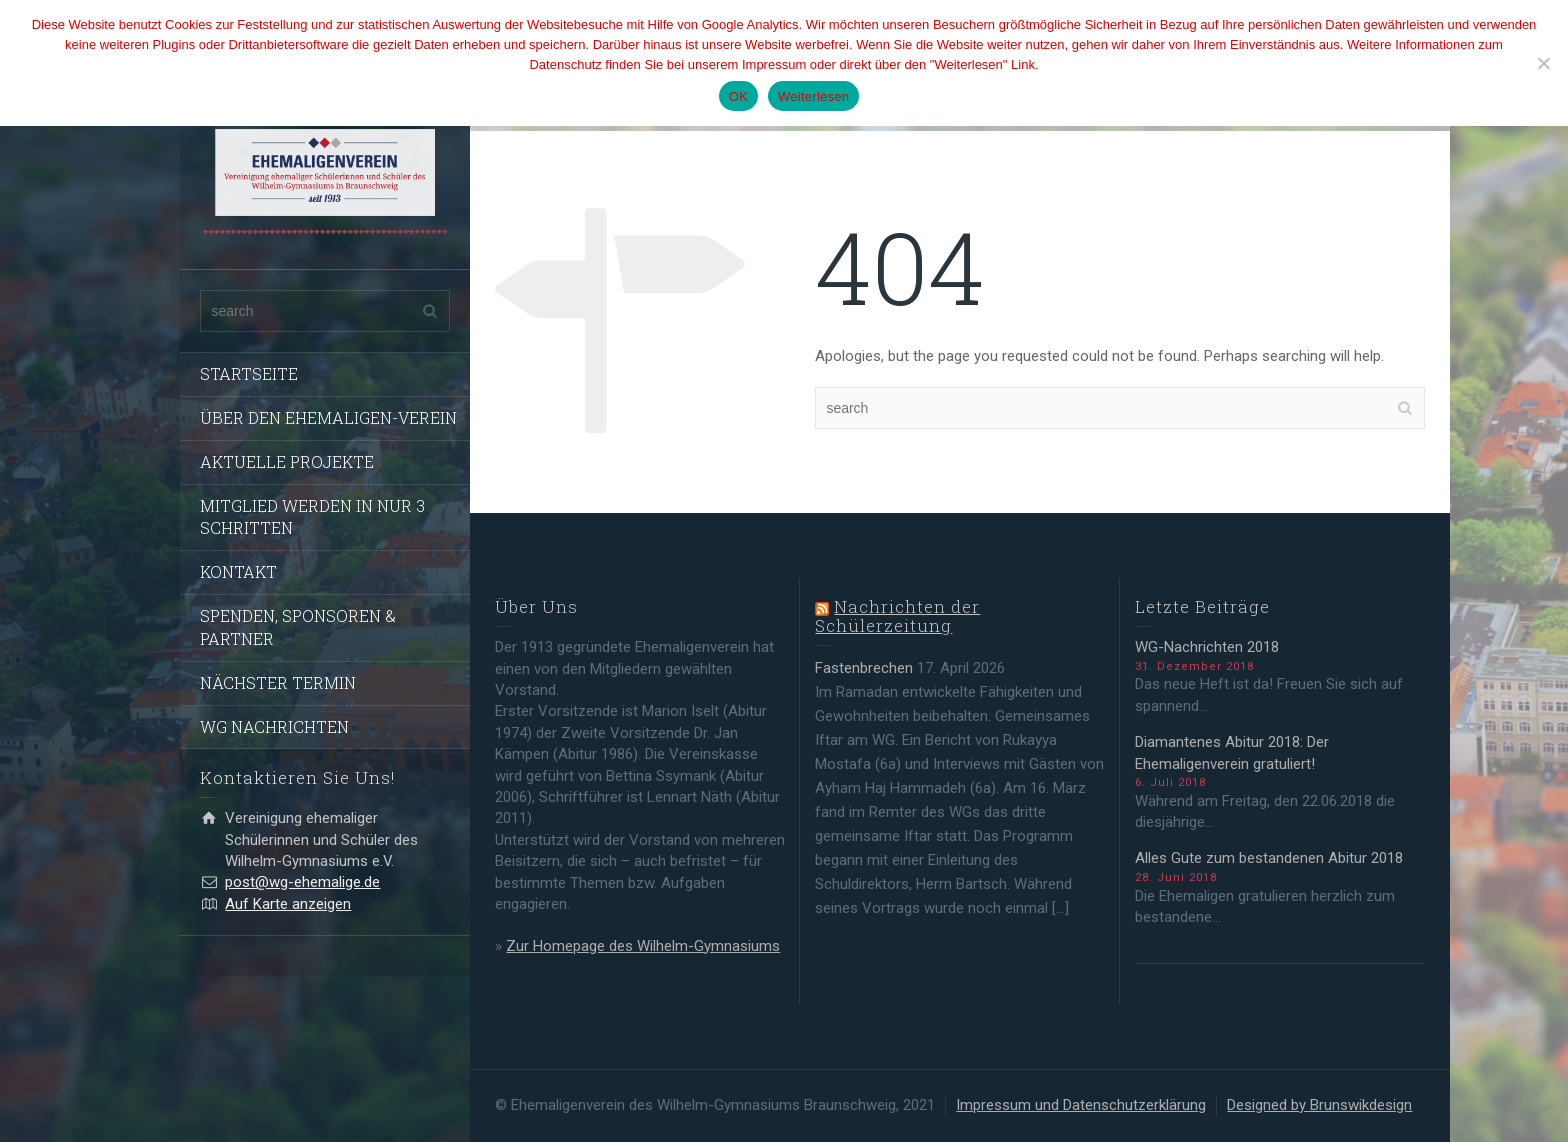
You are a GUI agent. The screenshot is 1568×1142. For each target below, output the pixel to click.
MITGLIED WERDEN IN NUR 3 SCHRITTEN (312, 517)
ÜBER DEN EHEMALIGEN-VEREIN (328, 417)
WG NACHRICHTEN (274, 726)
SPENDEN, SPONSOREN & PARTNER (298, 627)
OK (738, 96)
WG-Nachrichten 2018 (1207, 647)
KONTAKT (238, 571)
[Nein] (1543, 63)
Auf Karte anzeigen (288, 904)
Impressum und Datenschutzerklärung (1081, 1105)
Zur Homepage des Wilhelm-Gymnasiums (643, 946)
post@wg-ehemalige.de (302, 882)
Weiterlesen (813, 96)
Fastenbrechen (864, 668)
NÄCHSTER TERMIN (278, 682)
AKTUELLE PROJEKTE (287, 461)
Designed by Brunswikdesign (1319, 1105)
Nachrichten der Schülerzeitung (897, 616)
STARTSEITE (249, 373)
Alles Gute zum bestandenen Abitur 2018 (1269, 858)
